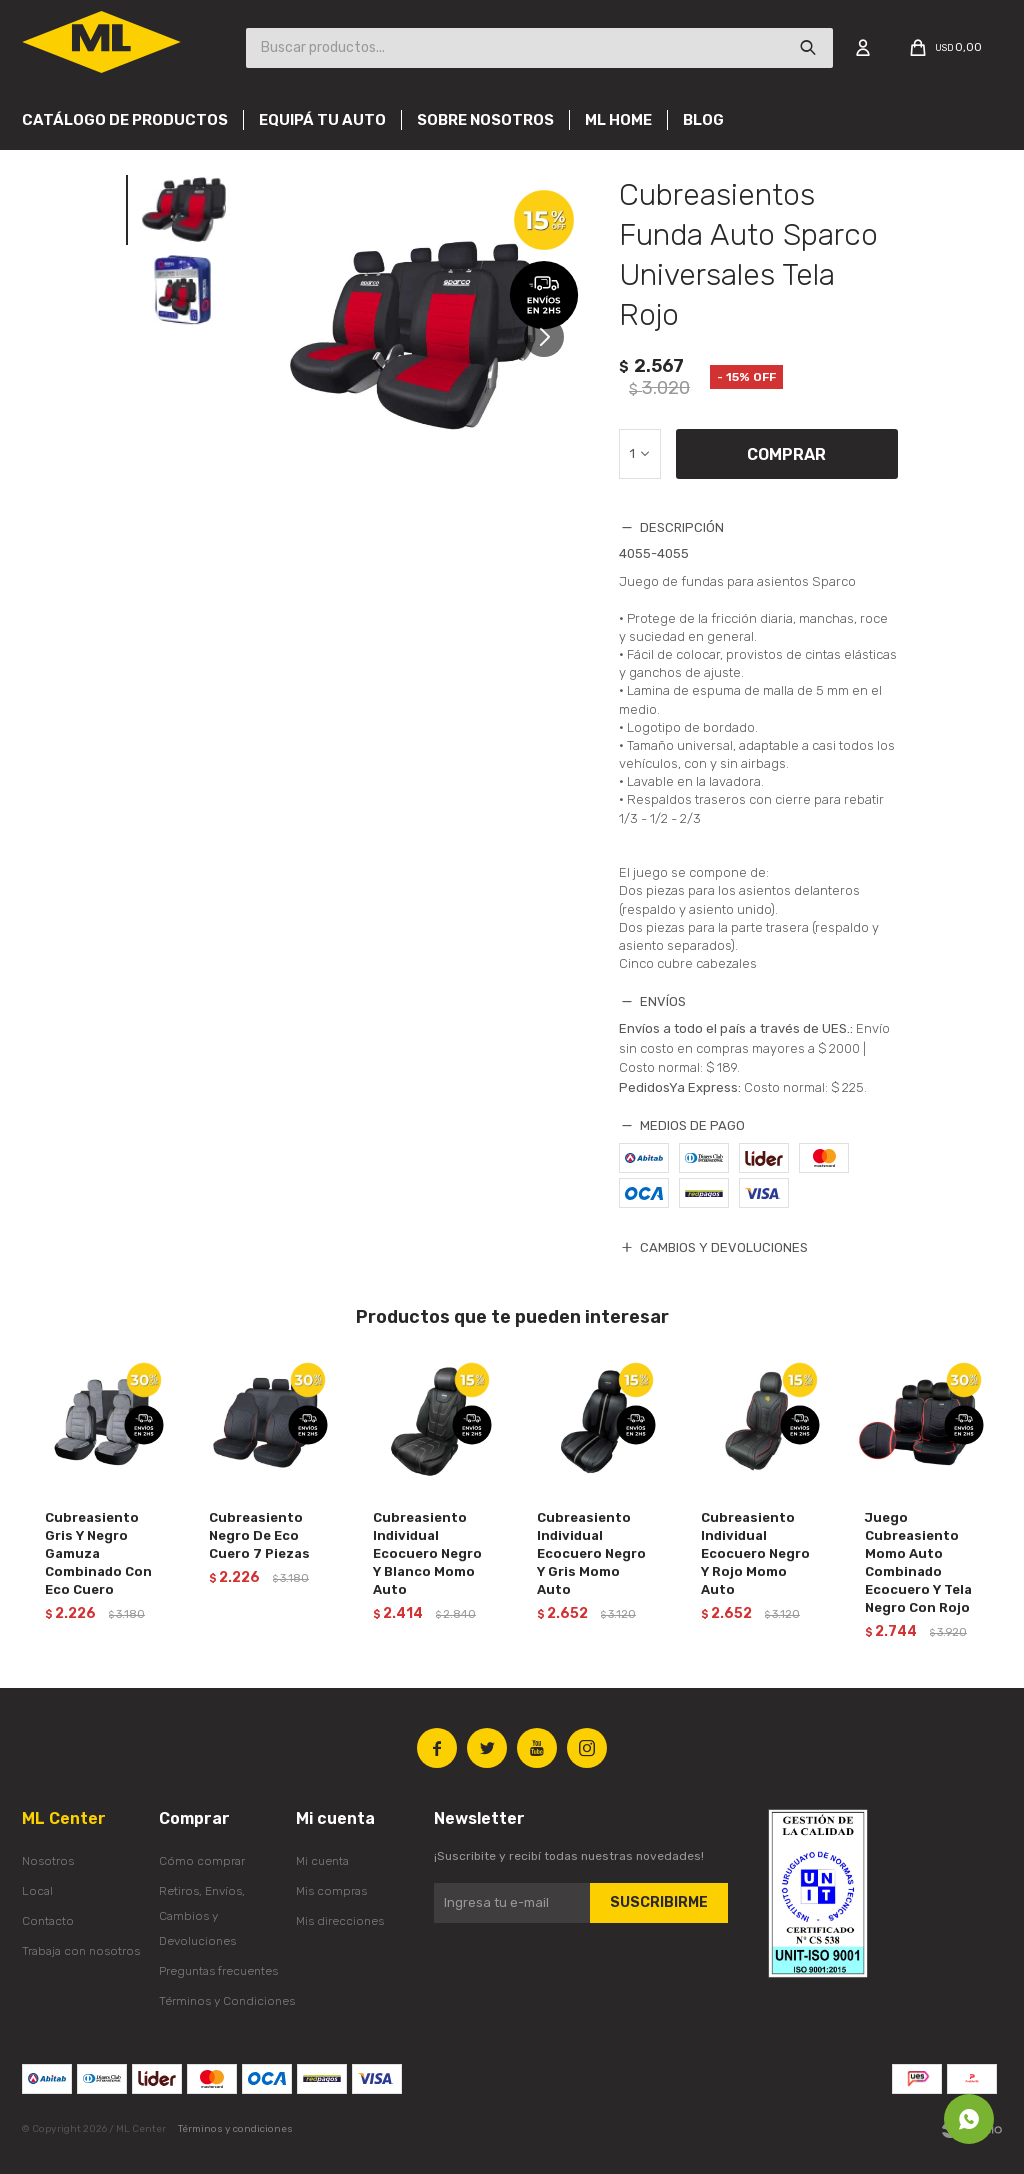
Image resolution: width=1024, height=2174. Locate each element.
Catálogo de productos (125, 120)
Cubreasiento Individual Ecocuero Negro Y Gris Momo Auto (591, 1553)
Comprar (786, 454)
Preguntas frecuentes (218, 1971)
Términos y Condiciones (227, 2001)
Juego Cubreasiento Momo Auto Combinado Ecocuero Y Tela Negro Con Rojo (918, 1562)
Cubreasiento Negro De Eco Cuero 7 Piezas (259, 1535)
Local (37, 1891)
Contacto (48, 1921)
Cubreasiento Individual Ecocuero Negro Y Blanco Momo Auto (427, 1553)
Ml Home (618, 120)
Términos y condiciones (235, 2129)
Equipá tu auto (322, 120)
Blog (703, 120)
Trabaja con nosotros (81, 1951)
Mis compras (331, 1891)
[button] (551, 346)
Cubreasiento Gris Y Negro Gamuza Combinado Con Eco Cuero (98, 1553)
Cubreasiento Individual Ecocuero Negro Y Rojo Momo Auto (755, 1553)
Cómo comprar (202, 1861)
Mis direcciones (340, 1921)
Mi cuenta (322, 1861)
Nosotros (48, 1861)
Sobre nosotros (485, 120)
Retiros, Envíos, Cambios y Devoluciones (202, 1916)
